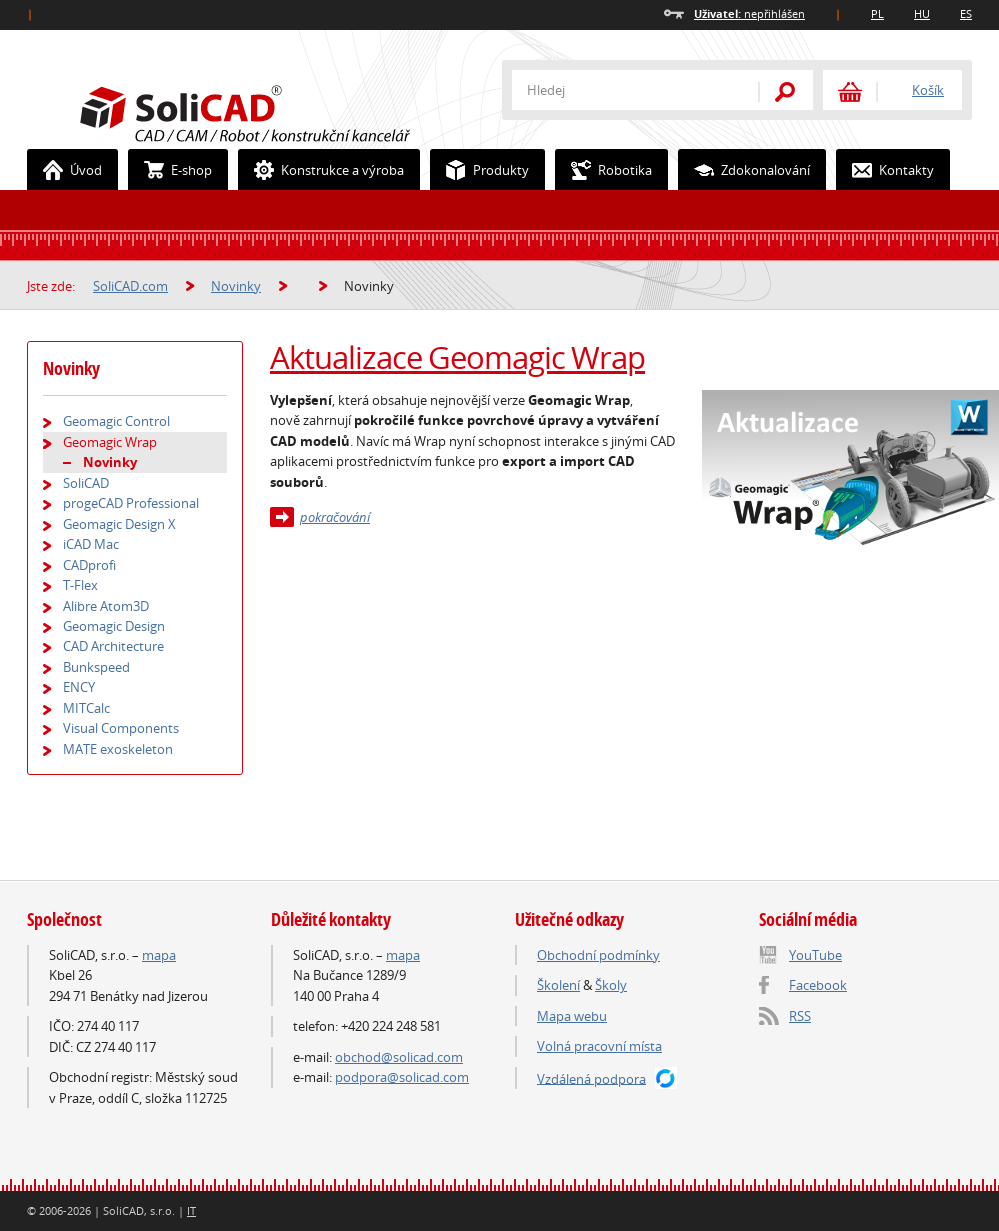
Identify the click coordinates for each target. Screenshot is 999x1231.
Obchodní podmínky (598, 955)
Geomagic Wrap (110, 442)
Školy (611, 985)
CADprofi (89, 565)
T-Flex (80, 585)
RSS (800, 1016)
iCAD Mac (91, 544)
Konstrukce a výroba (321, 170)
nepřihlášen (749, 13)
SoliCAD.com (277, 111)
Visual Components (121, 728)
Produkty (480, 170)
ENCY (79, 687)
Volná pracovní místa (599, 1046)
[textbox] (622, 90)
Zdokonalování (744, 170)
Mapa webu (572, 1016)
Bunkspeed (96, 667)
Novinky (236, 286)
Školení (558, 985)
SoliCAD (86, 483)
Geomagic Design (114, 626)
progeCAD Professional (131, 503)
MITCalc (86, 708)
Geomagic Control (116, 421)
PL (877, 13)
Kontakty (885, 170)
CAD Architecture (113, 646)
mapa (159, 955)
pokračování (335, 517)
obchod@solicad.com (399, 1057)
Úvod (65, 170)
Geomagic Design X (119, 524)
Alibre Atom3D (106, 606)
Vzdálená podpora (591, 1078)
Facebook (818, 985)
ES (966, 13)
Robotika (604, 170)
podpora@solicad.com (402, 1077)
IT (191, 1210)
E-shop (170, 170)
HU (922, 13)
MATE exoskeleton (118, 749)
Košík (928, 90)
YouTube (815, 955)
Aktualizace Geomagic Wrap (457, 357)
